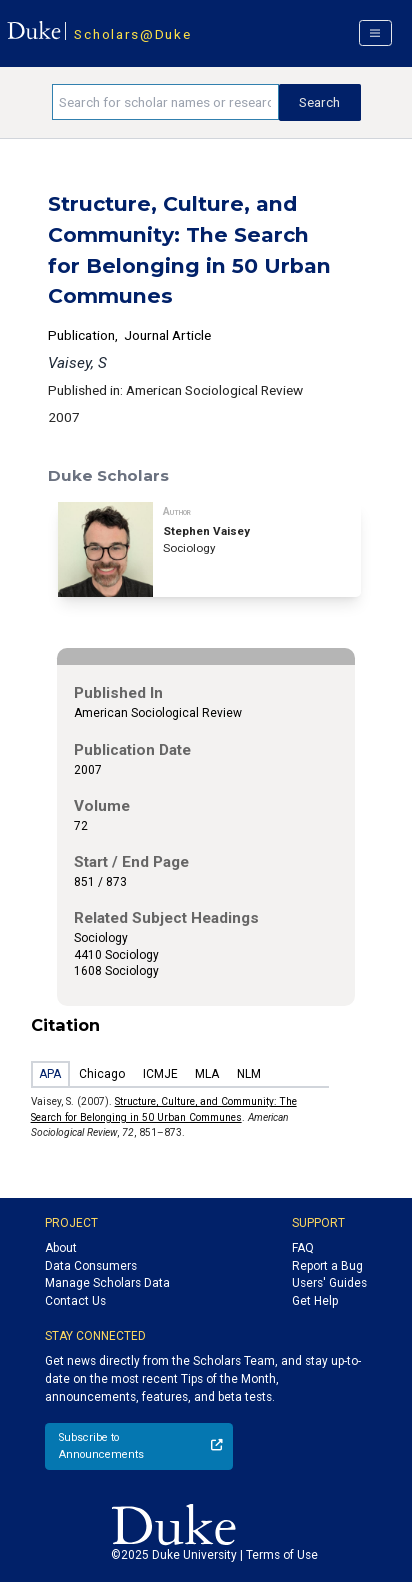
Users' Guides (329, 1283)
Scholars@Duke (132, 34)
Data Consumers (91, 1266)
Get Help (315, 1301)
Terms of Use (282, 1555)
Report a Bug (327, 1266)
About (61, 1248)
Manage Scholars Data (107, 1283)
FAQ (303, 1248)
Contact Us (75, 1301)
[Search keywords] (165, 102)
